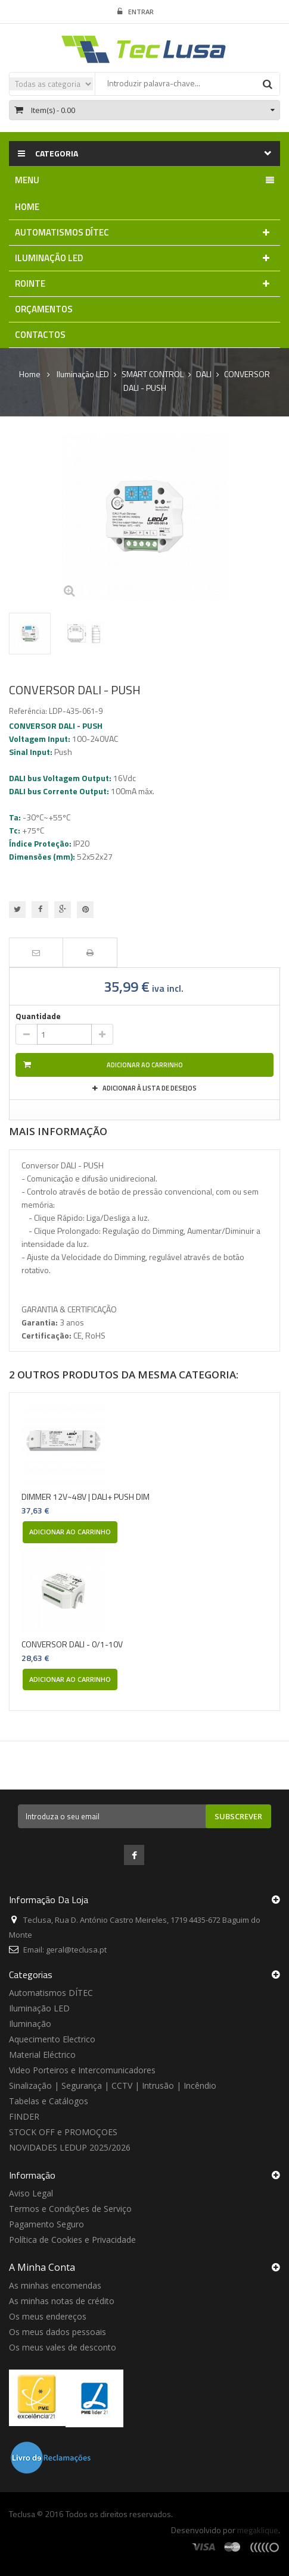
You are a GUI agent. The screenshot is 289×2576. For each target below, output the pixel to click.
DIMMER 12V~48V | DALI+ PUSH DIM (85, 1496)
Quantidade (38, 1016)
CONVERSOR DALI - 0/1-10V (72, 1644)
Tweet (17, 909)
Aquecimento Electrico (52, 2039)
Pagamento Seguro (46, 2224)
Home (30, 374)
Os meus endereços (47, 2316)
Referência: (28, 711)
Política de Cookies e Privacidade (72, 2239)
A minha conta (42, 2267)
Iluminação (30, 2023)
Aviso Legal (31, 2193)
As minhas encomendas (55, 2285)
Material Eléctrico (42, 2054)
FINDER (24, 2116)
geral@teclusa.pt (76, 1949)
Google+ (62, 909)
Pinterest (85, 909)
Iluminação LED (39, 2008)
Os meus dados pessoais (57, 2331)
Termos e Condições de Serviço (70, 2208)
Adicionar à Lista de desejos (149, 1088)
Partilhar (40, 909)
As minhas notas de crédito (61, 2301)
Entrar (135, 12)
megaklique (257, 2530)
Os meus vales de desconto (62, 2347)
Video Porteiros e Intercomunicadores (82, 2070)
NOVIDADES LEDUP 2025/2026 (69, 2147)
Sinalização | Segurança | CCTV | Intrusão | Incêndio (112, 2085)
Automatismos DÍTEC (51, 1992)
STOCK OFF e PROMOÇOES (63, 2132)
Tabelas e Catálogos (48, 2101)
